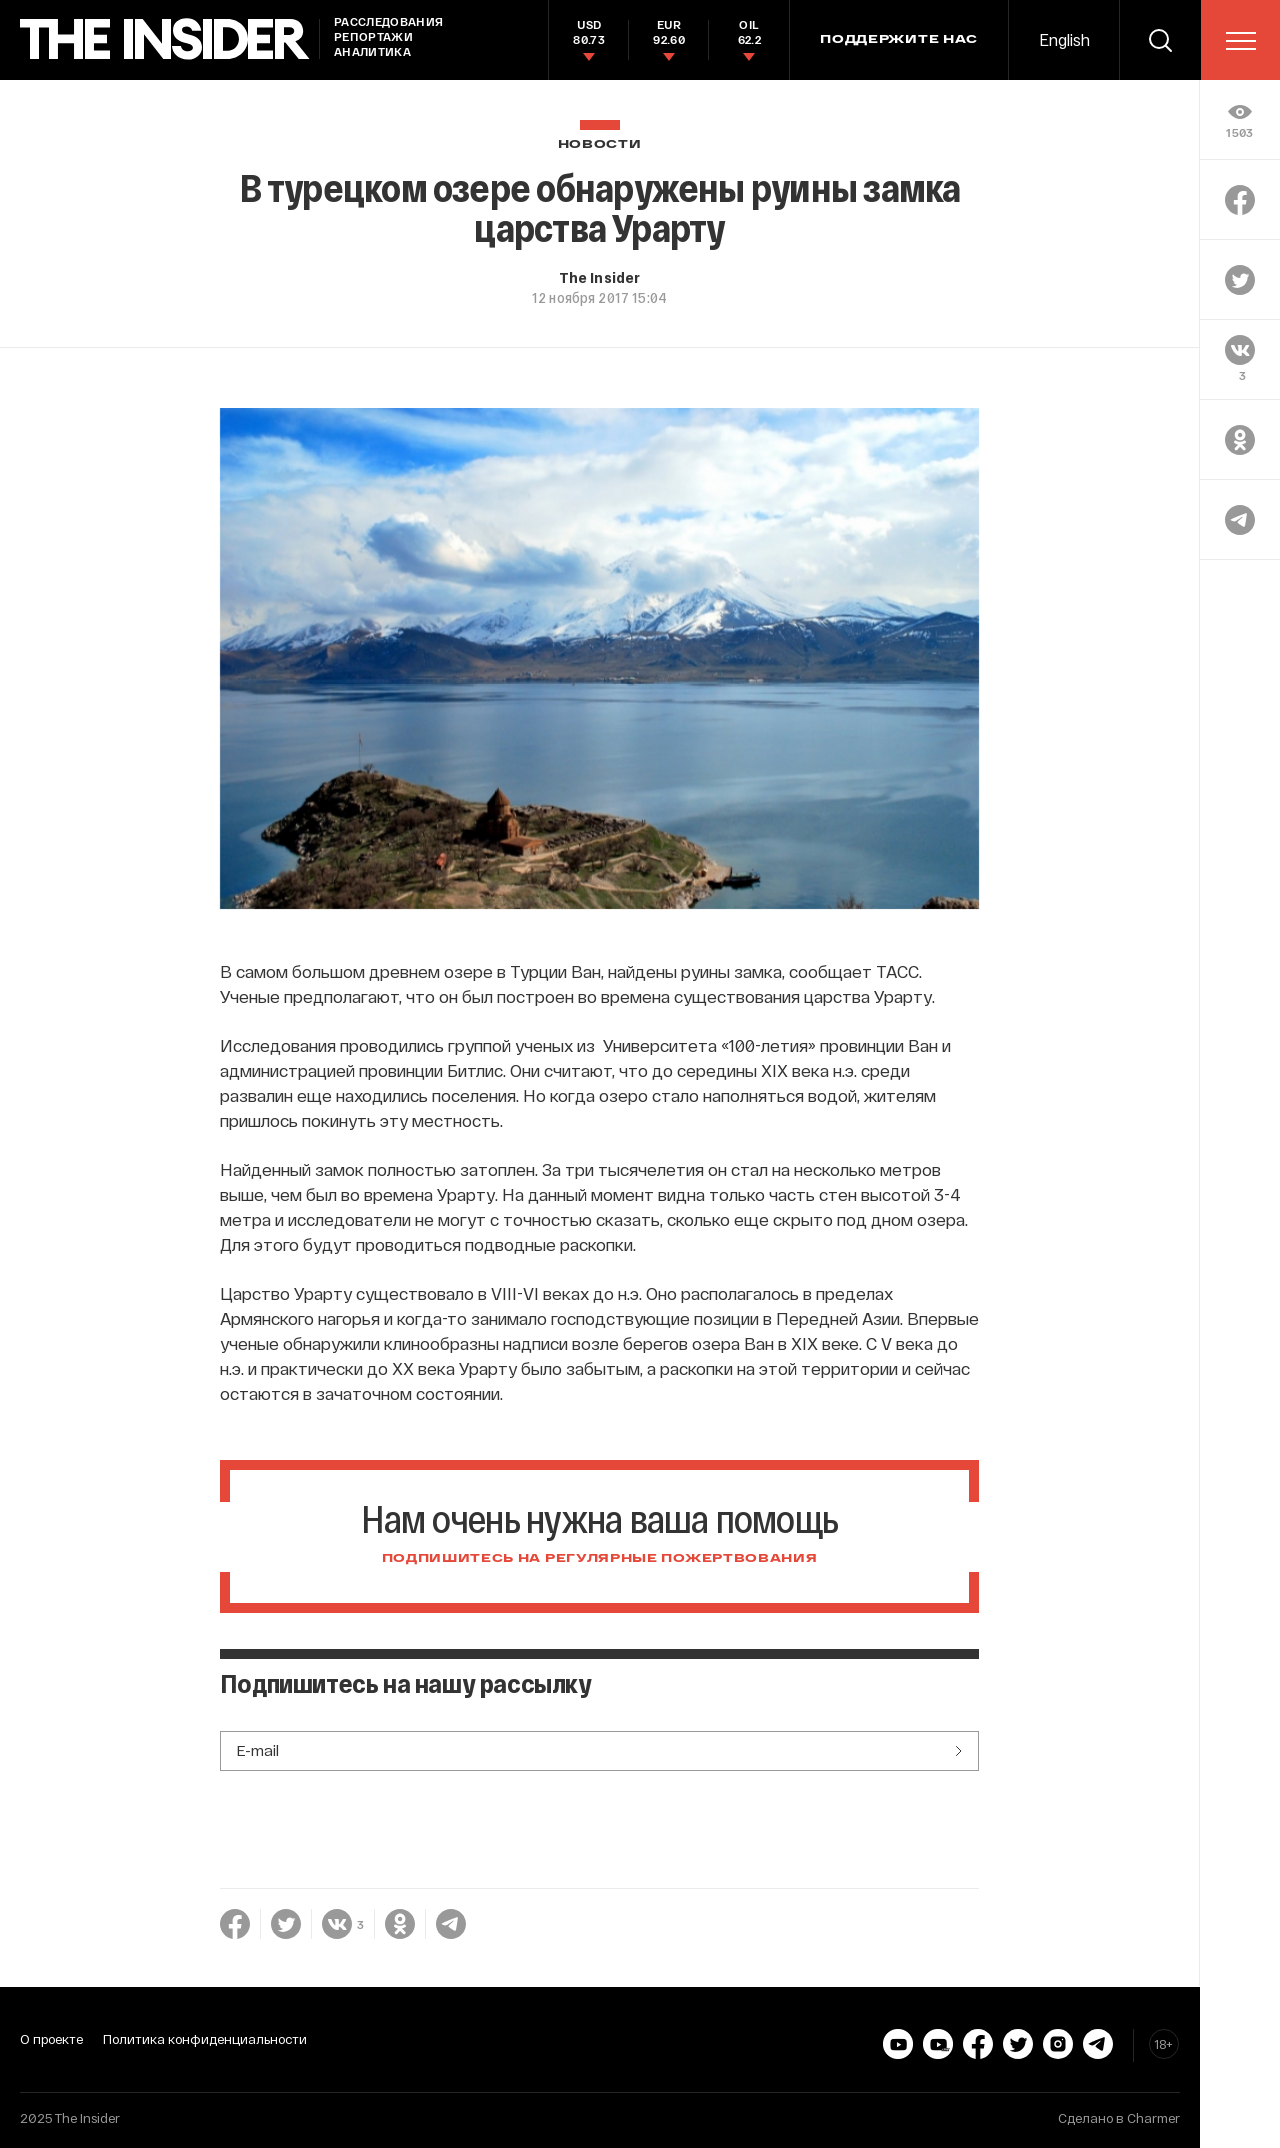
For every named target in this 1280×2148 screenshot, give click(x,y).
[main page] (165, 39)
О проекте (51, 2039)
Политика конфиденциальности (205, 2039)
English (1064, 39)
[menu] (1241, 41)
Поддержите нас (899, 40)
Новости (600, 144)
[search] (1160, 40)
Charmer (1153, 2118)
